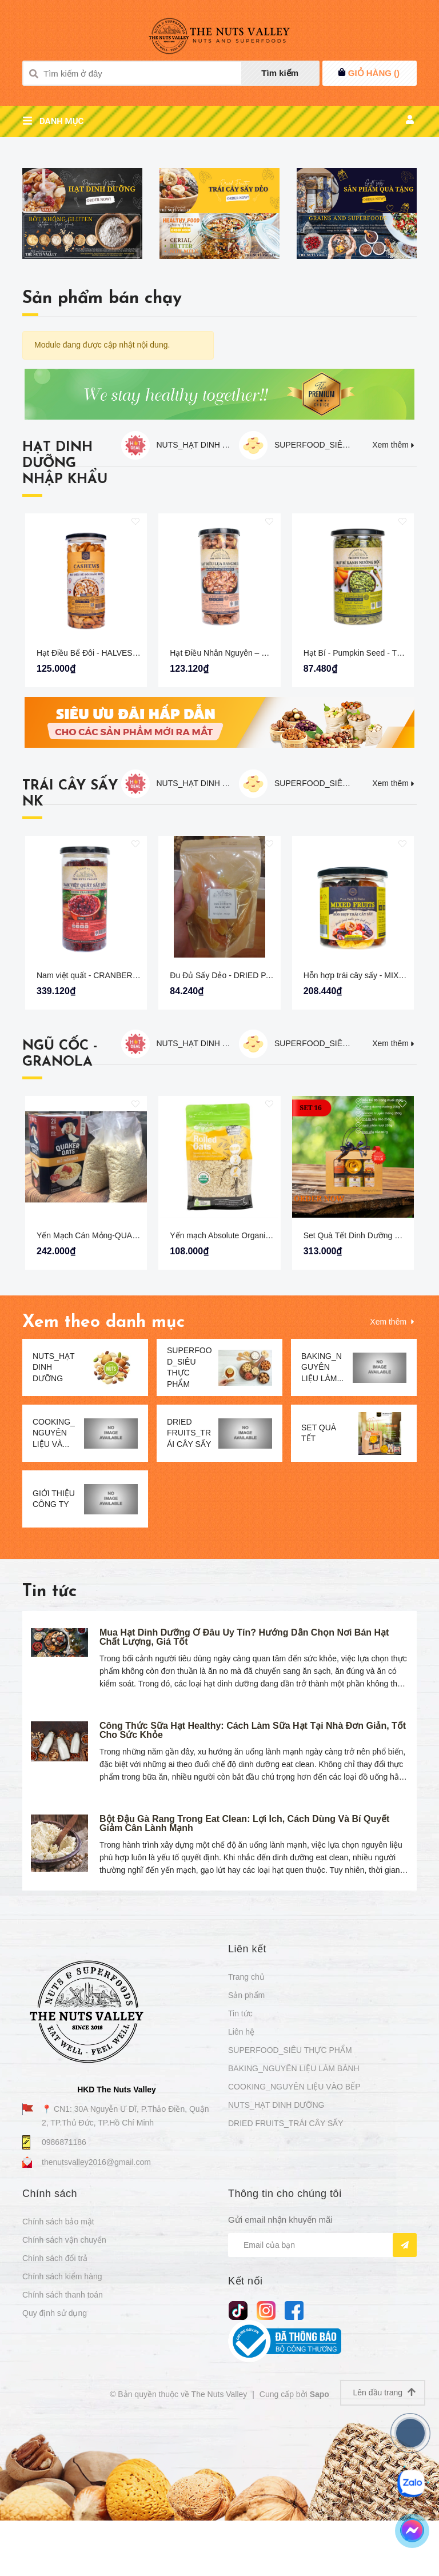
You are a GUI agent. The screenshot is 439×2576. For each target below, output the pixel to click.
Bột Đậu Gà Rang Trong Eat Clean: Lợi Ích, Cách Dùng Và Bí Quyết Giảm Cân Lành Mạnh (244, 1953)
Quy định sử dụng (54, 2444)
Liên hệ (241, 2162)
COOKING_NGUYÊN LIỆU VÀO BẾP (294, 2217)
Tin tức (49, 1722)
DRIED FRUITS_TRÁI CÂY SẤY (189, 1563)
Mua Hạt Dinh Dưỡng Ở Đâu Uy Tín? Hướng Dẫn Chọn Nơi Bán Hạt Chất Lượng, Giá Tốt (244, 1767)
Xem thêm (394, 575)
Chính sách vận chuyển (64, 2370)
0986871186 (64, 2272)
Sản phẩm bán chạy (102, 429)
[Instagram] (266, 2440)
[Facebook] (294, 2440)
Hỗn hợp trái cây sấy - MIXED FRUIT (370, 1105)
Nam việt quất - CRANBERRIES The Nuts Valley (123, 1105)
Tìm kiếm (279, 73)
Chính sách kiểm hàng (62, 2407)
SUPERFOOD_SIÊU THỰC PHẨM (313, 575)
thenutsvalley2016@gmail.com (96, 2292)
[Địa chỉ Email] (322, 2375)
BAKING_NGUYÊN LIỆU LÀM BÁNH (294, 2199)
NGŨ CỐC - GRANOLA (60, 1184)
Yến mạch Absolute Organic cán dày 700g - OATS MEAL (271, 1365)
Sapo (319, 2524)
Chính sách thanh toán (62, 2425)
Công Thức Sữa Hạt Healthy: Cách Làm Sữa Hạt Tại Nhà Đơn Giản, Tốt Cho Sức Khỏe (252, 1860)
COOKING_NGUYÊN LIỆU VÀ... (54, 1563)
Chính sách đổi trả (54, 2389)
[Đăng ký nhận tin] (405, 2375)
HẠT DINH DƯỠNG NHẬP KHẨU (64, 594)
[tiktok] (238, 2440)
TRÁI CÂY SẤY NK (70, 924)
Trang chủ (246, 2107)
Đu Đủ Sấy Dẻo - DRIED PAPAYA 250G (241, 1105)
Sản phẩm (246, 2126)
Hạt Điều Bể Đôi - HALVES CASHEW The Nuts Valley (132, 783)
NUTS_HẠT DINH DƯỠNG (195, 575)
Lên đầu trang (384, 2522)
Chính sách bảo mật (58, 2352)
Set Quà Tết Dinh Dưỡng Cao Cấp (365, 1365)
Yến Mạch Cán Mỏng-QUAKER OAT (102, 1365)
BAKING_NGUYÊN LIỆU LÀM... (322, 1497)
